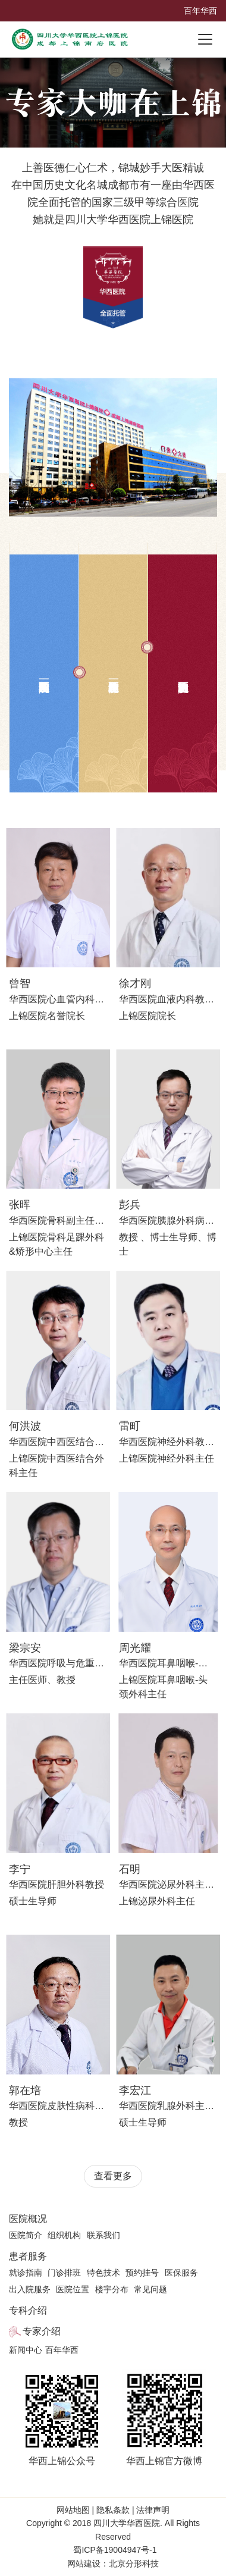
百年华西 (200, 10)
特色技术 (103, 2272)
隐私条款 (113, 2510)
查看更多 (113, 2176)
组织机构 (64, 2235)
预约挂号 (142, 2272)
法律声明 (152, 2510)
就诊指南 (25, 2272)
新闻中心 (25, 2350)
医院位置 (72, 2289)
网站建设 (84, 2563)
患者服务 (28, 2256)
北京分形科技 (134, 2563)
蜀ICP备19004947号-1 (114, 2550)
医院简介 (25, 2235)
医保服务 (181, 2272)
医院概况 (28, 2219)
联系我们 (103, 2235)
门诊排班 (64, 2272)
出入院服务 (30, 2289)
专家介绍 (42, 2331)
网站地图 (74, 2510)
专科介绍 (28, 2310)
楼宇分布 (111, 2289)
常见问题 (150, 2289)
